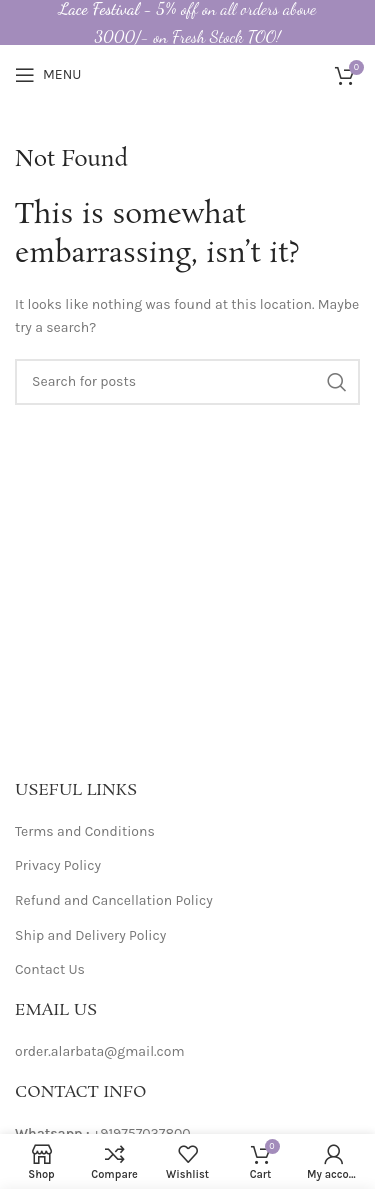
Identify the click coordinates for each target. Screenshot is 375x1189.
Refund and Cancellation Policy (114, 900)
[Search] (187, 382)
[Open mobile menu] (48, 75)
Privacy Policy (58, 865)
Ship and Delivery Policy (90, 935)
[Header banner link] (187, 22)
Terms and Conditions (85, 831)
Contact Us (50, 969)
